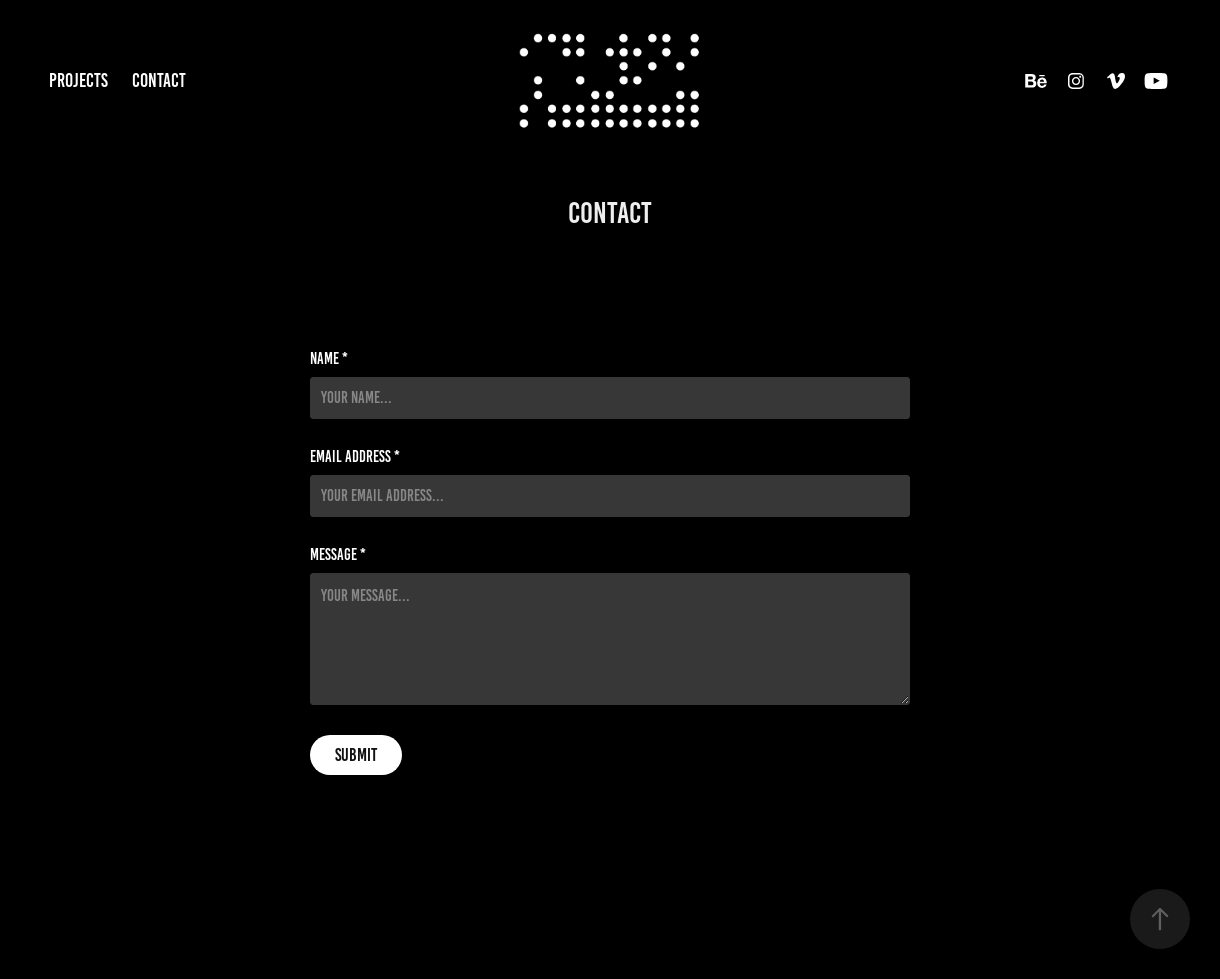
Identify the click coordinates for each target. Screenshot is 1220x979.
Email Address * (355, 457)
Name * (329, 359)
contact (159, 80)
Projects (78, 80)
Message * (338, 555)
